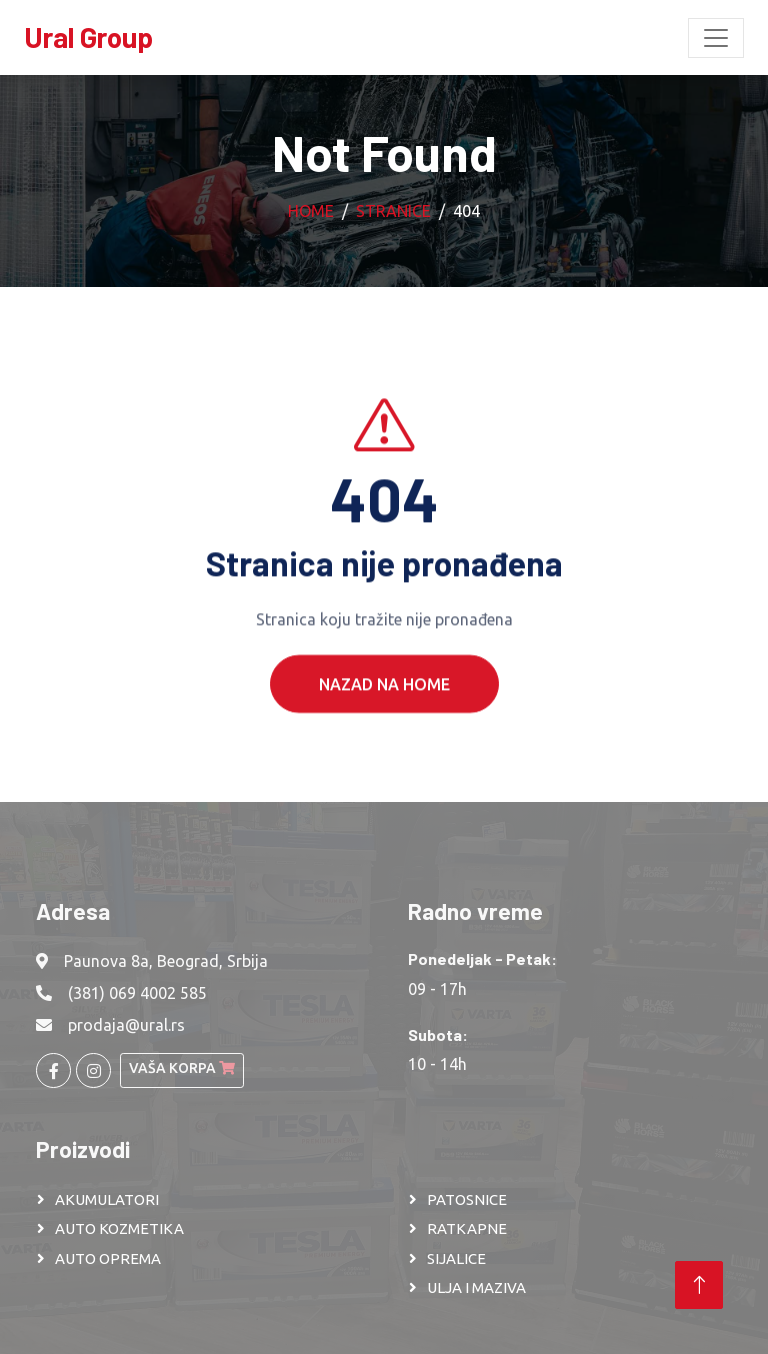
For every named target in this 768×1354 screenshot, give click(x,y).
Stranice (393, 211)
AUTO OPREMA (108, 1258)
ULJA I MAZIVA (476, 1287)
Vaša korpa (182, 1068)
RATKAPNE (467, 1228)
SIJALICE (456, 1258)
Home (311, 211)
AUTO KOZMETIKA (119, 1228)
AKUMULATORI (107, 1199)
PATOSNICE (467, 1199)
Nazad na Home (384, 705)
